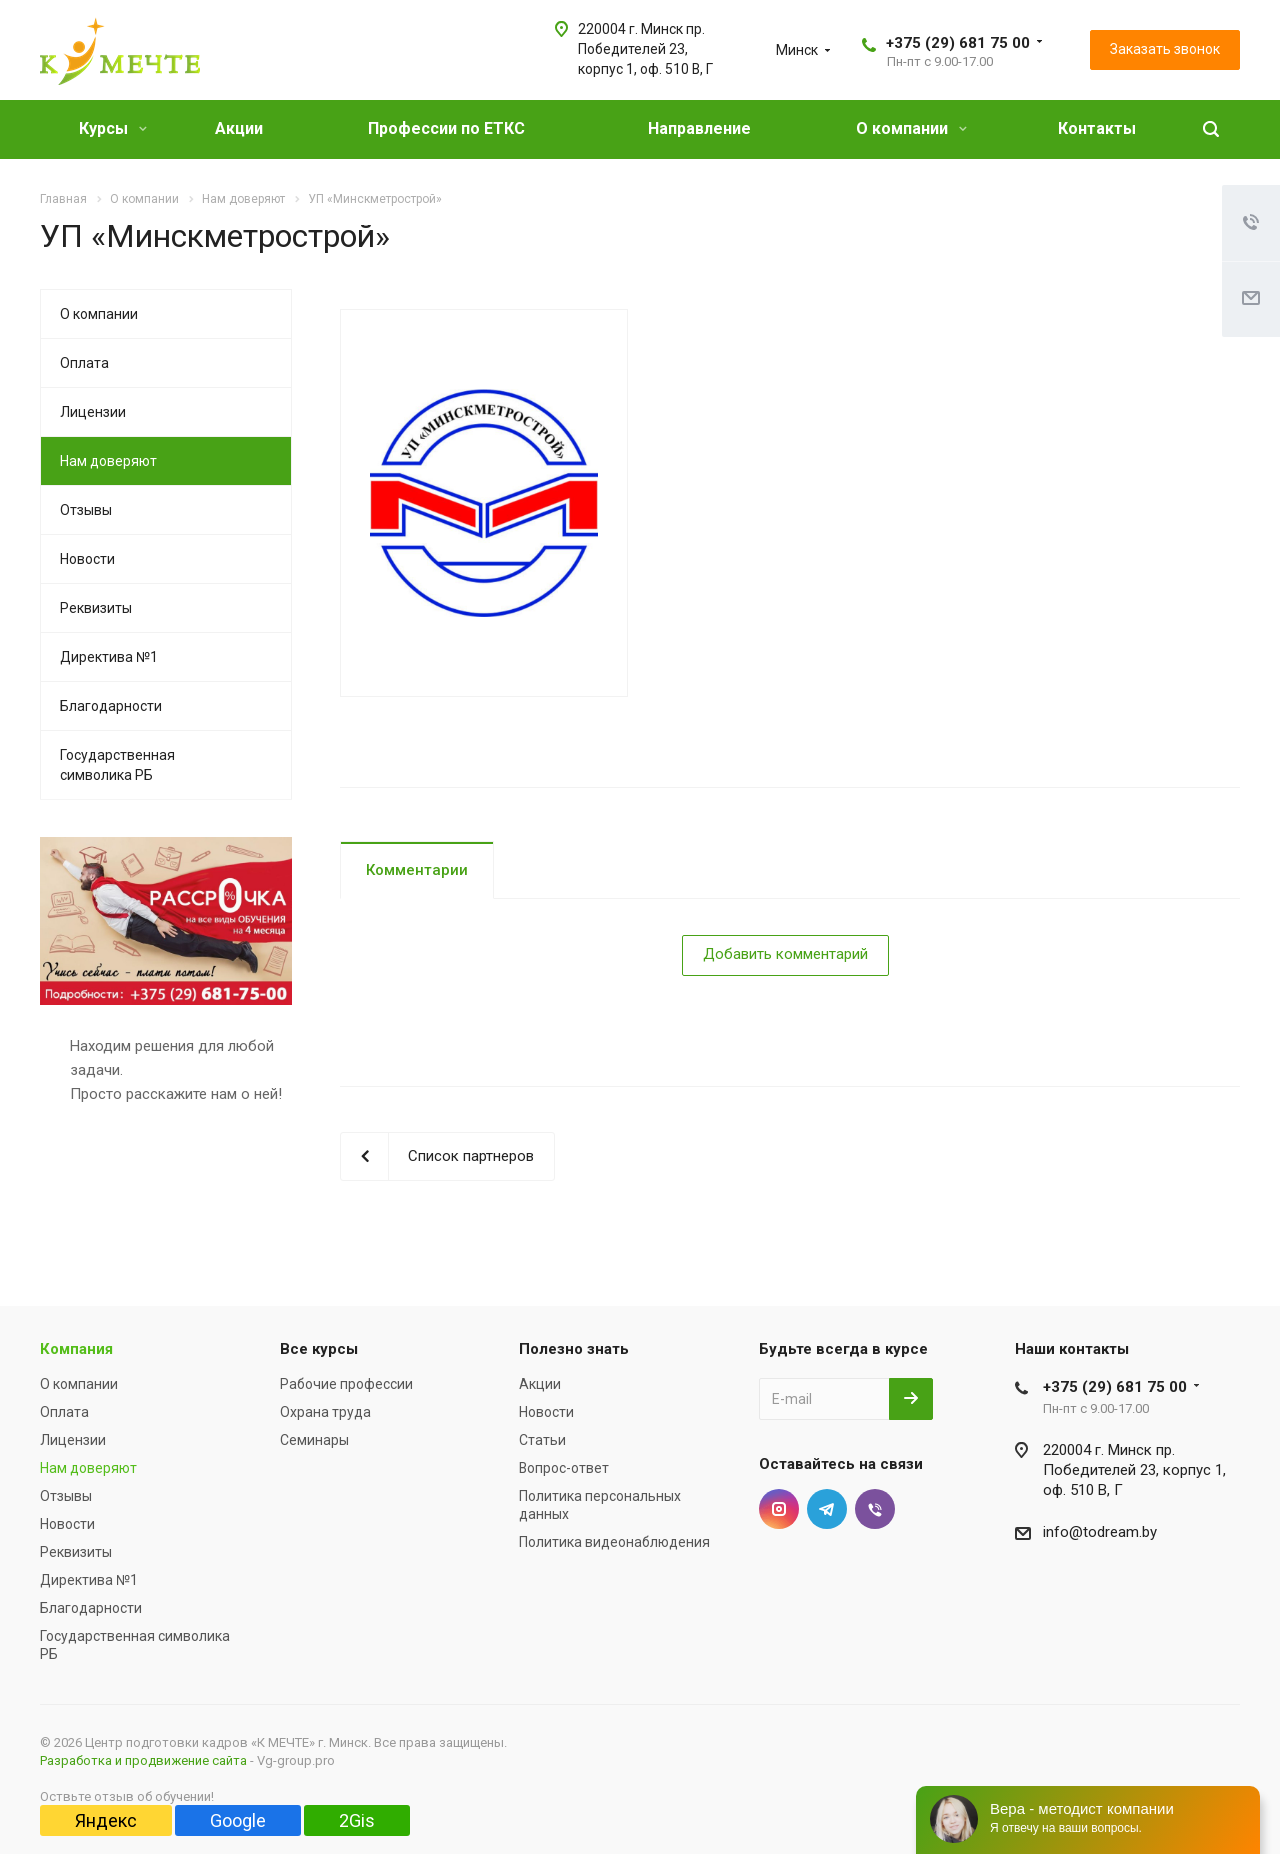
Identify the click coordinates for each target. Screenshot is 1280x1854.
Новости (87, 559)
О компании (911, 128)
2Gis (357, 1820)
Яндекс (106, 1820)
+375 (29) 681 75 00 (958, 43)
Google (238, 1820)
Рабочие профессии (346, 1384)
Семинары (314, 1440)
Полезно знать (574, 1349)
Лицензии (93, 412)
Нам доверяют (108, 461)
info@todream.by (1100, 1532)
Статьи (542, 1440)
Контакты (1097, 128)
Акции (239, 128)
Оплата (84, 363)
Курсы (113, 128)
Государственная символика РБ (117, 765)
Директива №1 (109, 657)
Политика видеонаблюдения (614, 1542)
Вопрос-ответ (564, 1468)
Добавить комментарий (785, 954)
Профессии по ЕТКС (446, 128)
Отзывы (86, 510)
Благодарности (111, 706)
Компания (76, 1349)
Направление (699, 128)
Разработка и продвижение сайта (143, 1760)
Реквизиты (96, 608)
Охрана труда (325, 1412)
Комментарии (417, 870)
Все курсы (319, 1349)
